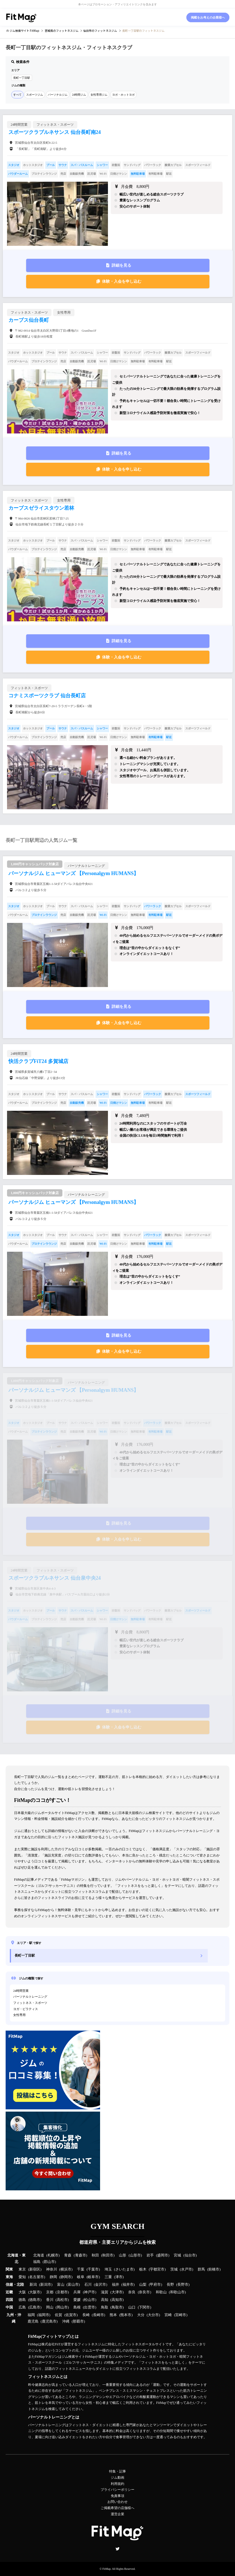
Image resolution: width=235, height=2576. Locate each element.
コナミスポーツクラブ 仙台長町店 (47, 695)
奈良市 (144, 2292)
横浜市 (65, 2269)
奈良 (131, 2292)
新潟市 (45, 2285)
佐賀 (58, 2315)
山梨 (142, 2285)
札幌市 (53, 2255)
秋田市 (107, 2255)
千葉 (80, 2269)
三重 (108, 2277)
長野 (170, 2285)
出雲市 (89, 2307)
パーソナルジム (57, 94)
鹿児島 (33, 2321)
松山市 (89, 2300)
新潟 (33, 2285)
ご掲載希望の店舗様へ (117, 2508)
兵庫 (77, 2292)
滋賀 (104, 2292)
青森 (67, 2255)
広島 (22, 2307)
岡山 (49, 2307)
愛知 (22, 2277)
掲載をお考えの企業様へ (208, 17)
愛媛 (77, 2300)
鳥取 (104, 2307)
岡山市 (62, 2307)
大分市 (153, 2315)
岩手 (150, 2255)
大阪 (22, 2292)
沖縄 (65, 2321)
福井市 (128, 2285)
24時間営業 (21, 1990)
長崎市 (98, 2315)
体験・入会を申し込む (121, 281)
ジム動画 (117, 2478)
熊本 (113, 2315)
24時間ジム (79, 94)
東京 (22, 2269)
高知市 (117, 2300)
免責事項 (117, 2496)
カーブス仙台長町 (28, 320)
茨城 (174, 2269)
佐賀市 (70, 2315)
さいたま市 (124, 2269)
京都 (49, 2292)
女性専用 (19, 2015)
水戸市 (186, 2269)
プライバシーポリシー (117, 2490)
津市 (119, 2277)
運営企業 (117, 2514)
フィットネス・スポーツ (30, 2002)
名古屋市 (36, 2277)
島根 (77, 2307)
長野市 (182, 2285)
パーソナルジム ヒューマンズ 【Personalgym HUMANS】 (73, 873)
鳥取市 (117, 2307)
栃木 (142, 2269)
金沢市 (100, 2285)
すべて (17, 94)
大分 (140, 2315)
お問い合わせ (117, 2502)
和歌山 (161, 2292)
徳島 (22, 2300)
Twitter (117, 2549)
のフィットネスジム (61, 30)
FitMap (106, 2568)
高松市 (62, 2300)
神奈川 (51, 2269)
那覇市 (78, 2321)
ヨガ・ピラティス (25, 2009)
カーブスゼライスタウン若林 (41, 508)
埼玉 (108, 2269)
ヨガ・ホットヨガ (123, 94)
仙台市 (190, 2255)
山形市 (135, 2255)
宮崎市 (180, 2315)
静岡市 (65, 2277)
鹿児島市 (49, 2321)
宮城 (177, 2255)
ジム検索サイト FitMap (24, 30)
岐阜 (80, 2277)
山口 (131, 2307)
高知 (104, 2300)
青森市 (80, 2255)
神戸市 (89, 2292)
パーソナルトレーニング (30, 1996)
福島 (36, 2262)
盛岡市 (162, 2255)
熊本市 (125, 2315)
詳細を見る (121, 265)
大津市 (117, 2292)
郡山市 (49, 2262)
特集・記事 (117, 2471)
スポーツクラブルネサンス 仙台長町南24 (54, 132)
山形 (122, 2255)
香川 (49, 2300)
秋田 (95, 2255)
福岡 (31, 2315)
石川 (88, 2285)
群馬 (201, 2269)
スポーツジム (34, 94)
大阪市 (34, 2292)
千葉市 (93, 2269)
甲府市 (155, 2285)
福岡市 (43, 2315)
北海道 (38, 2255)
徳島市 (34, 2300)
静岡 (53, 2277)
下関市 (144, 2307)
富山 (60, 2285)
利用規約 (117, 2484)
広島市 (34, 2307)
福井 (115, 2285)
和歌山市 (177, 2292)
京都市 (62, 2292)
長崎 (86, 2315)
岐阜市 (93, 2277)
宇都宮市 (157, 2269)
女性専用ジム (99, 94)
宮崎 (168, 2315)
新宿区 (34, 2269)
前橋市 (213, 2269)
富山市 (73, 2285)
